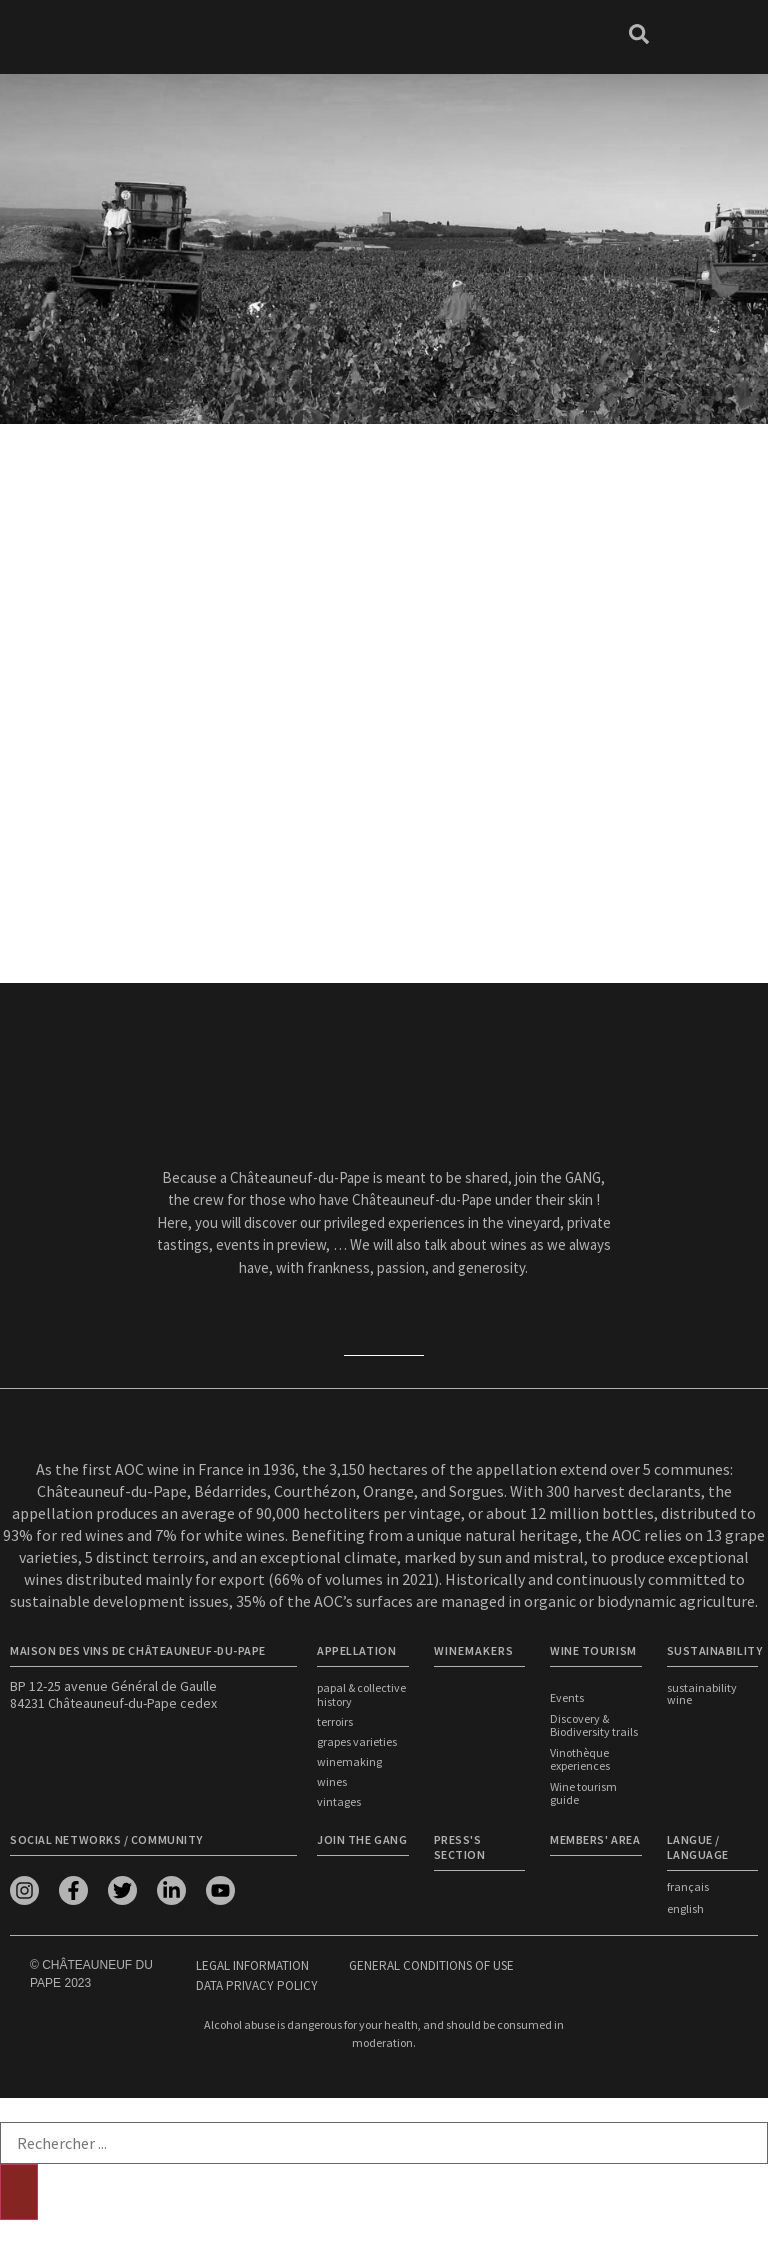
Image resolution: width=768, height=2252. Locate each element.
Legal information (252, 1965)
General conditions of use (431, 1965)
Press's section (460, 1847)
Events (567, 1697)
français (688, 1886)
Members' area (595, 1839)
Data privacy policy (257, 1985)
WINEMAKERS (474, 1650)
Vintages (339, 1801)
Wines (332, 1781)
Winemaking (349, 1761)
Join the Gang (362, 1839)
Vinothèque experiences (580, 1759)
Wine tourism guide (583, 1793)
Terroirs (335, 1721)
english (685, 1908)
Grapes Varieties (357, 1741)
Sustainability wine (702, 1693)
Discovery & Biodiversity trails (594, 1725)
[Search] (19, 2192)
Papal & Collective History (361, 1694)
